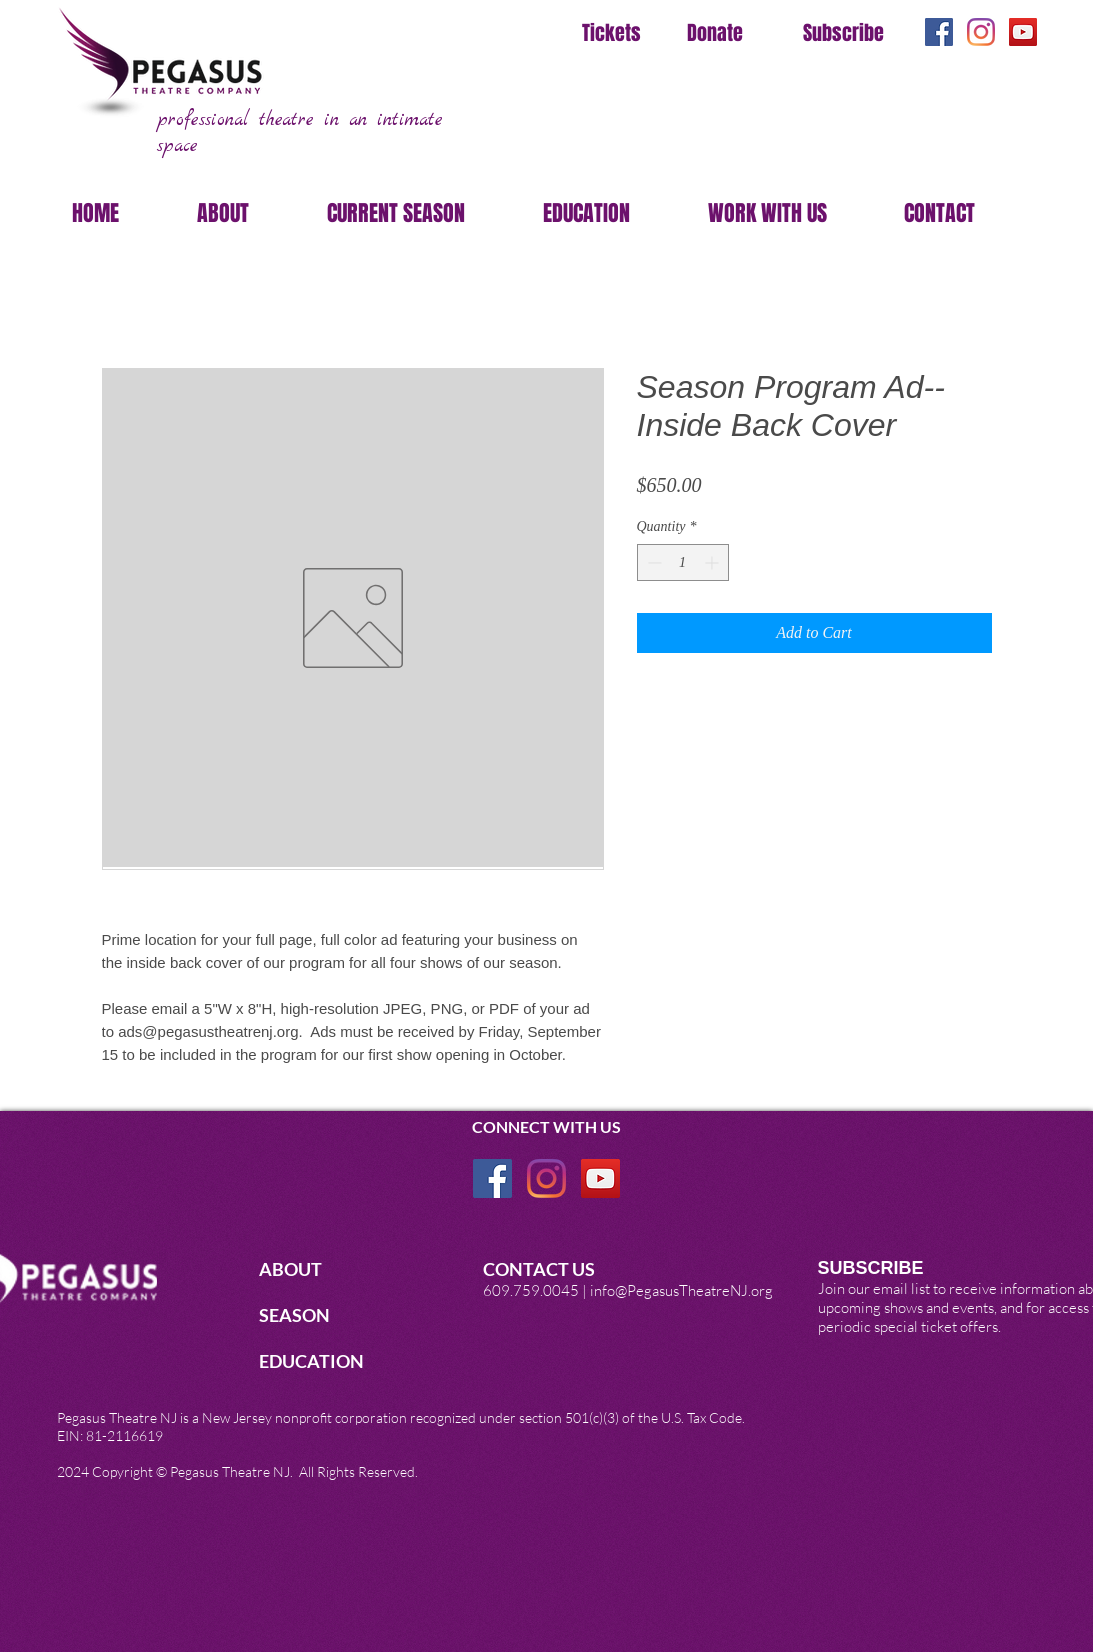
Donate (715, 33)
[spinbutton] (683, 562)
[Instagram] (981, 32)
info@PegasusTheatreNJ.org (681, 1290)
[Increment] (713, 562)
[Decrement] (652, 562)
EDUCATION (313, 1361)
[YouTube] (1023, 32)
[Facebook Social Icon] (939, 32)
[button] (247, 213)
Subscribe (843, 33)
